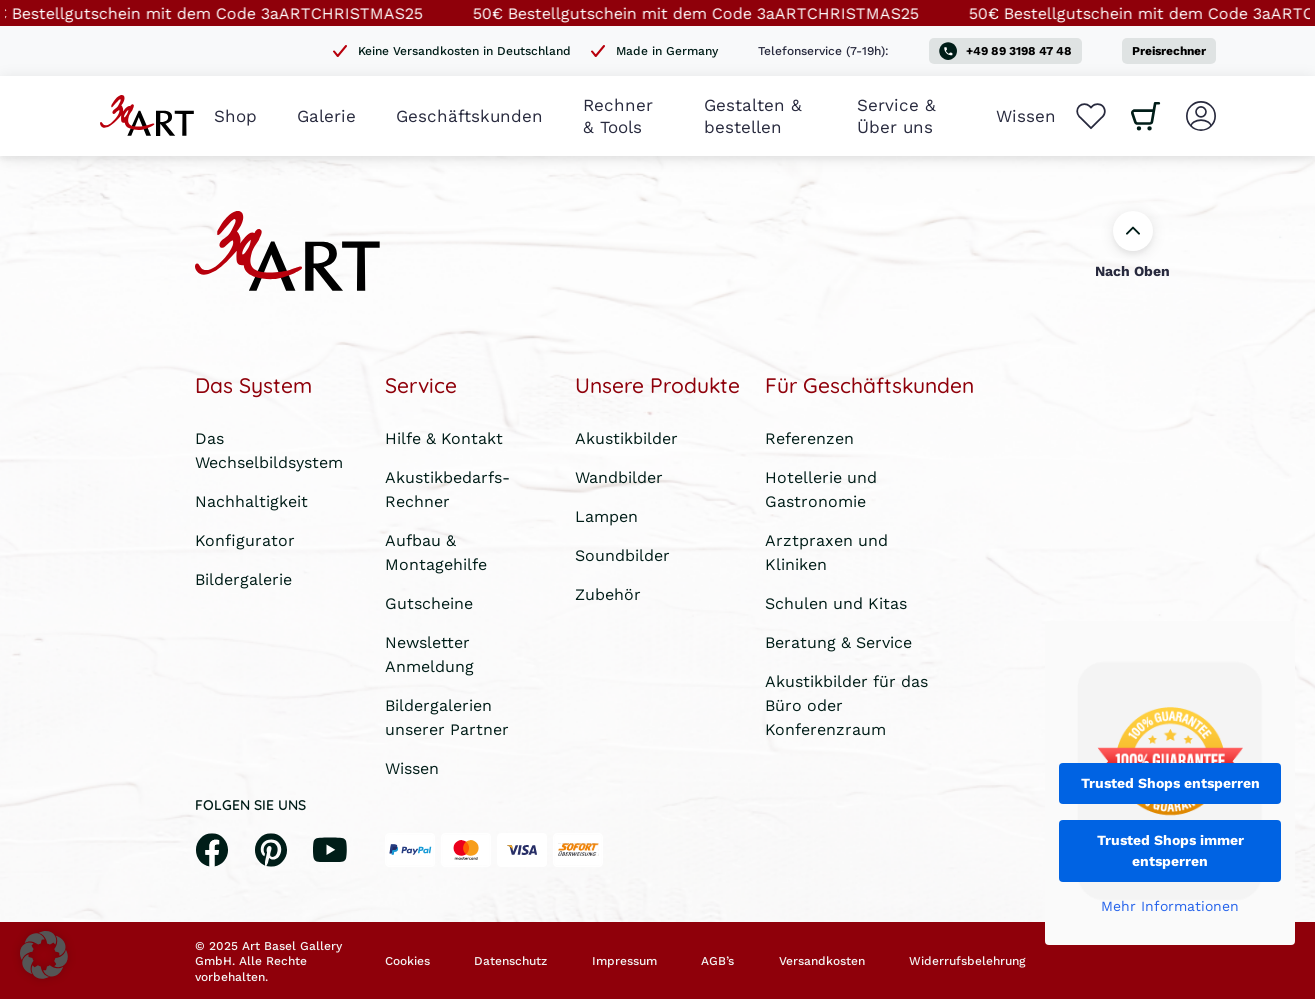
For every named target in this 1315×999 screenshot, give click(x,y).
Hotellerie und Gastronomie (821, 488)
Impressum (624, 961)
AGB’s (717, 961)
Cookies (407, 961)
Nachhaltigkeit (251, 500)
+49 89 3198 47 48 (1005, 51)
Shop (235, 115)
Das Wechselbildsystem (269, 449)
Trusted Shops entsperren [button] (1170, 783)
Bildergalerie (243, 578)
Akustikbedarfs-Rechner (447, 488)
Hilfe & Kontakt (444, 437)
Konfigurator (245, 539)
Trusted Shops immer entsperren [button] (1170, 850)
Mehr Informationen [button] (1170, 907)
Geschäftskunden (469, 115)
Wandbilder (619, 476)
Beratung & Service (838, 641)
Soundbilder (622, 554)
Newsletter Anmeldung (429, 653)
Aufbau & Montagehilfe (436, 551)
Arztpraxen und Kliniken (826, 551)
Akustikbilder (626, 437)
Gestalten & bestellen (753, 115)
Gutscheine (429, 602)
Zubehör (608, 593)
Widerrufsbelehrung (967, 961)
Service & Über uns (896, 115)
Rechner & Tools (618, 115)
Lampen (606, 515)
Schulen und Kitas (836, 602)
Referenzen (809, 437)
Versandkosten (822, 961)
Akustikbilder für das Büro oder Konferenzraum (846, 704)
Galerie (326, 115)
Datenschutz (510, 961)
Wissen (1026, 115)
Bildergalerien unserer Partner (447, 716)
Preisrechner (1169, 50)
